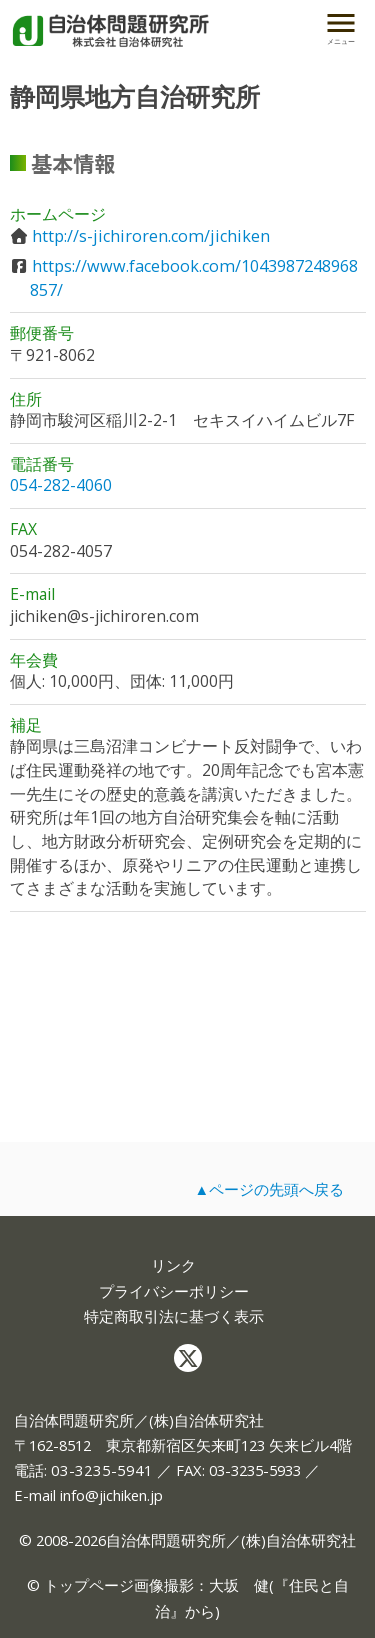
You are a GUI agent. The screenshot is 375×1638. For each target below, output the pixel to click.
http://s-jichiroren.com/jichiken (151, 236)
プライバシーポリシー (174, 1291)
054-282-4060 (61, 485)
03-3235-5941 (102, 1470)
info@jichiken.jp (111, 1495)
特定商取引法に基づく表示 (174, 1316)
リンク (173, 1265)
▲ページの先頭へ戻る (269, 1189)
